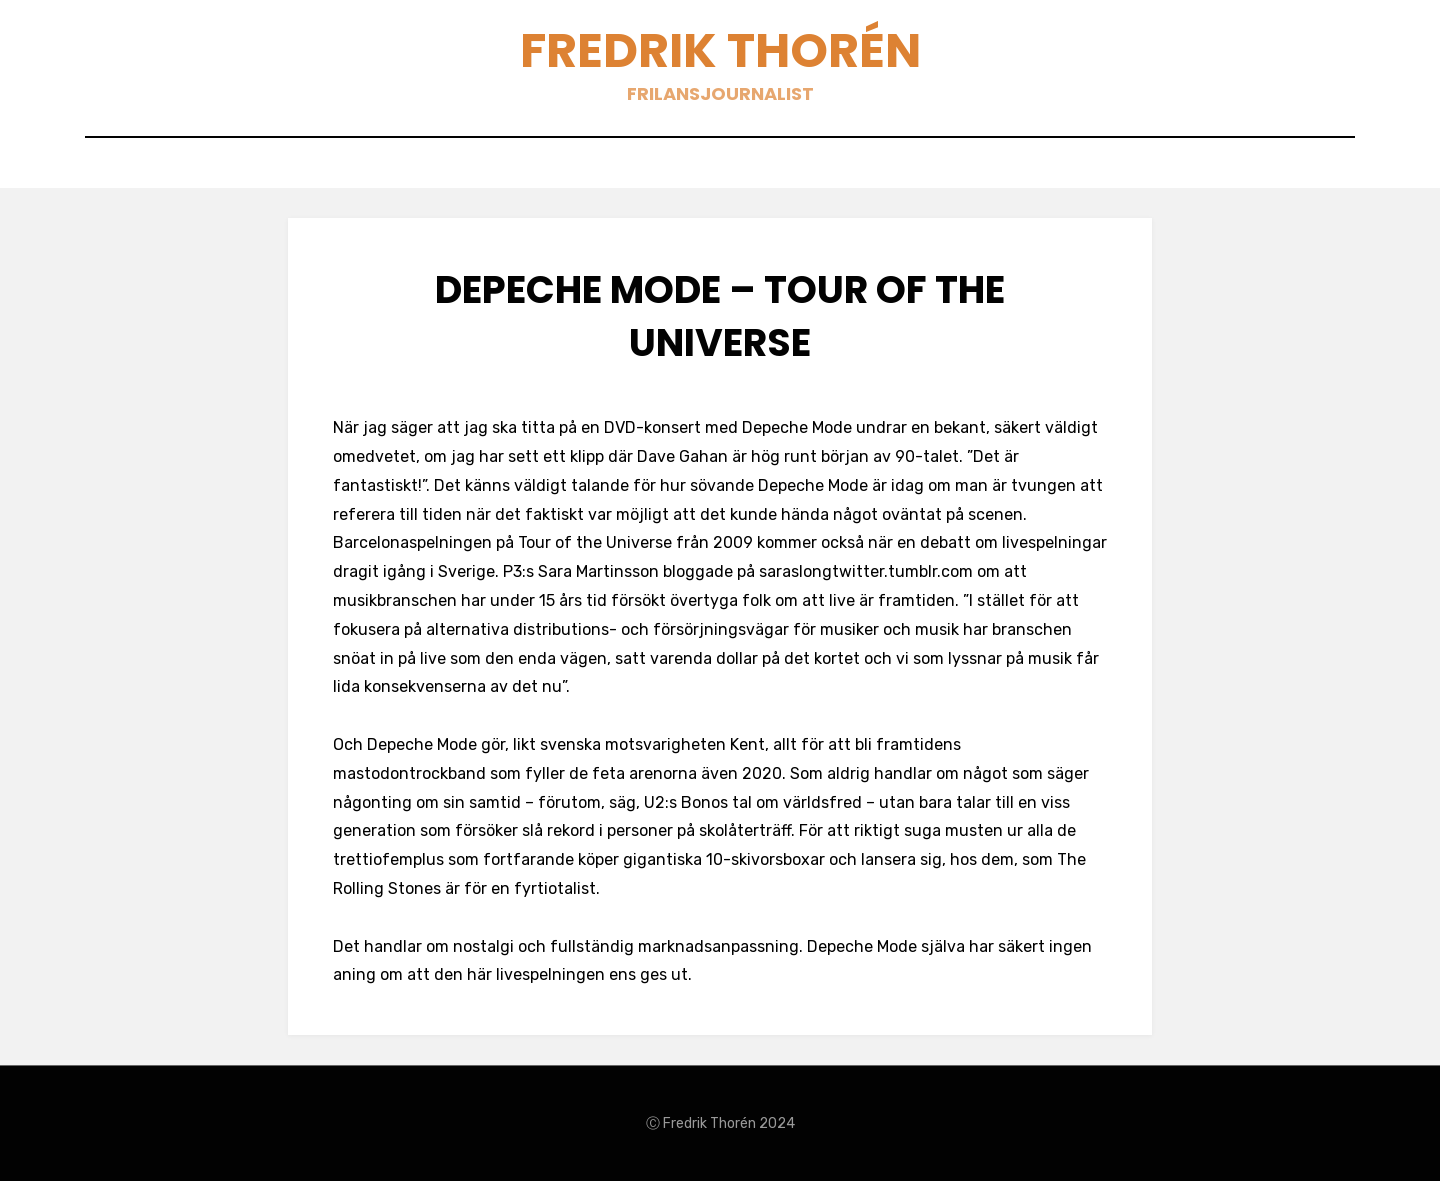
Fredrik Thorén (720, 50)
